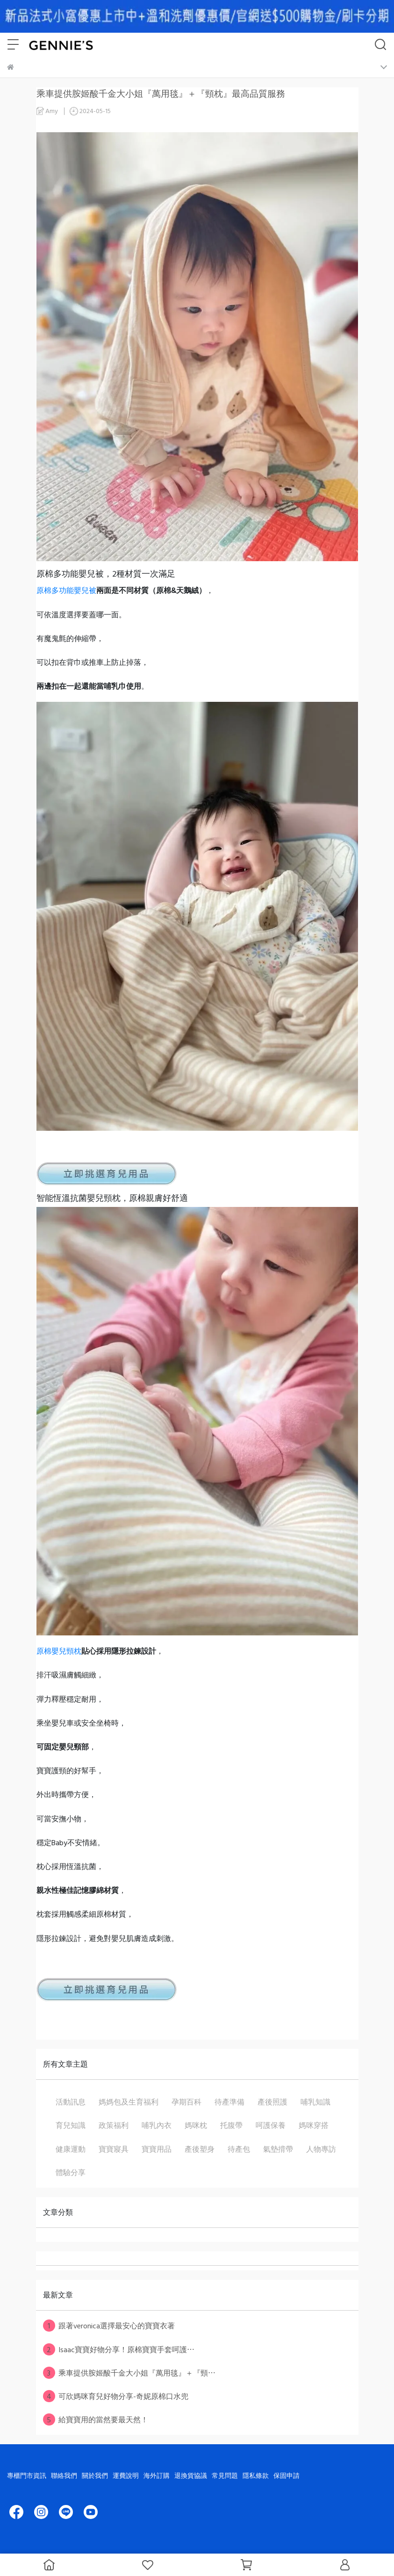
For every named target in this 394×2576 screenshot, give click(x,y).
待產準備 (229, 2101)
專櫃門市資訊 (26, 2475)
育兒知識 (71, 2125)
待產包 (239, 2149)
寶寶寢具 (114, 2149)
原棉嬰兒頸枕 (58, 1650)
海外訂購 (156, 2475)
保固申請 (286, 2475)
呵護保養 (271, 2125)
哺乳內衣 (157, 2125)
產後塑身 (200, 2149)
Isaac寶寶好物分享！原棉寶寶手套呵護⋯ (118, 2349)
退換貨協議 (190, 2475)
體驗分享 (71, 2172)
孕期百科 (186, 2101)
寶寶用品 (157, 2149)
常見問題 (225, 2475)
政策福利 (114, 2125)
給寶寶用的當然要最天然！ (95, 2419)
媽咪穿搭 (314, 2125)
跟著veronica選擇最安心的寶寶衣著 (109, 2325)
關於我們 (95, 2475)
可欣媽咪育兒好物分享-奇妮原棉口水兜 (115, 2396)
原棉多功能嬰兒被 (66, 590)
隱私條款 (256, 2475)
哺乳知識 (315, 2101)
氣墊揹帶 (278, 2149)
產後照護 (272, 2101)
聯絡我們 (64, 2475)
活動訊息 (71, 2101)
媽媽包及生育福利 (128, 2101)
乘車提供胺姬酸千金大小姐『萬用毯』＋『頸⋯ (129, 2373)
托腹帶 (231, 2125)
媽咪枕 (196, 2125)
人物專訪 (321, 2149)
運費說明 (126, 2475)
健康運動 (71, 2149)
